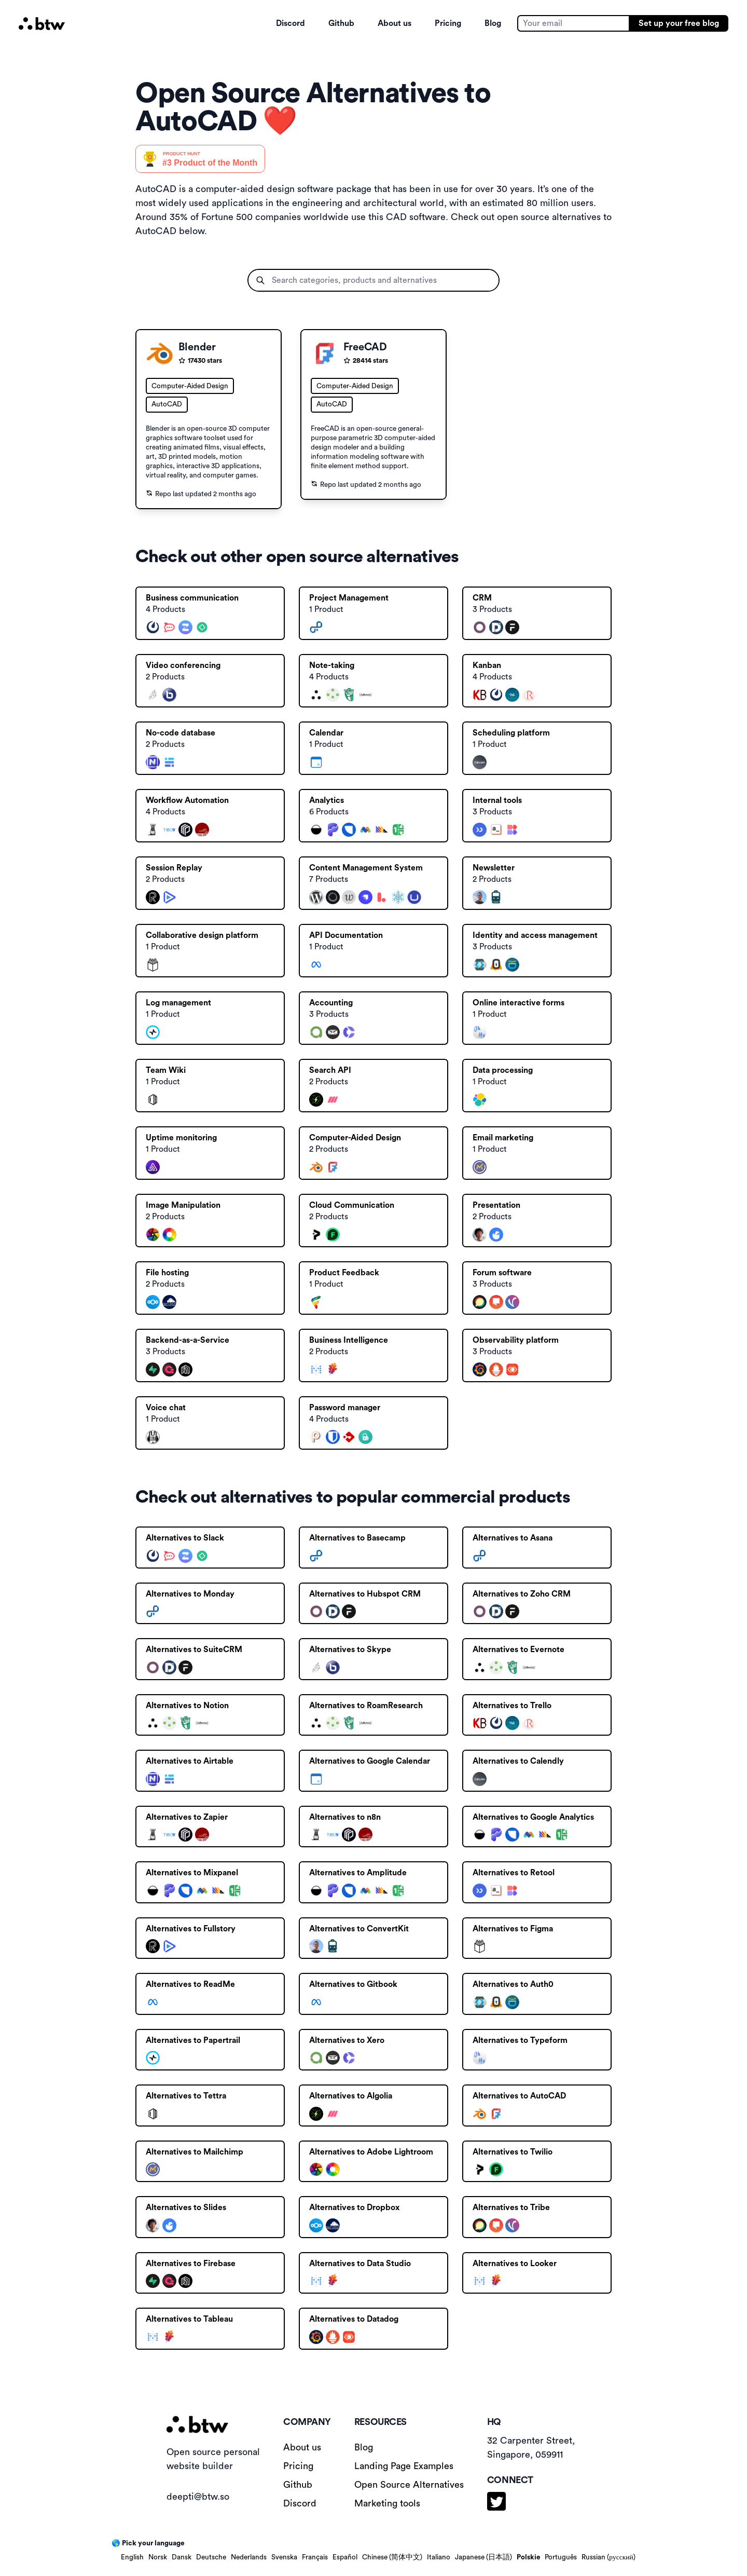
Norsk (157, 2557)
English (132, 2557)
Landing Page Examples (403, 2466)
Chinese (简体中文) (392, 2557)
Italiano (438, 2557)
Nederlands (249, 2557)
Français (315, 2557)
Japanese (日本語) (483, 2557)
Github (341, 23)
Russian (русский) (608, 2557)
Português (561, 2557)
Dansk (181, 2557)
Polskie (528, 2557)
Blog (493, 23)
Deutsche (211, 2557)
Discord (290, 23)
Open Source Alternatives (409, 2484)
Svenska (284, 2557)
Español (345, 2557)
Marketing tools (387, 2503)
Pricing (448, 23)
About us (394, 23)
